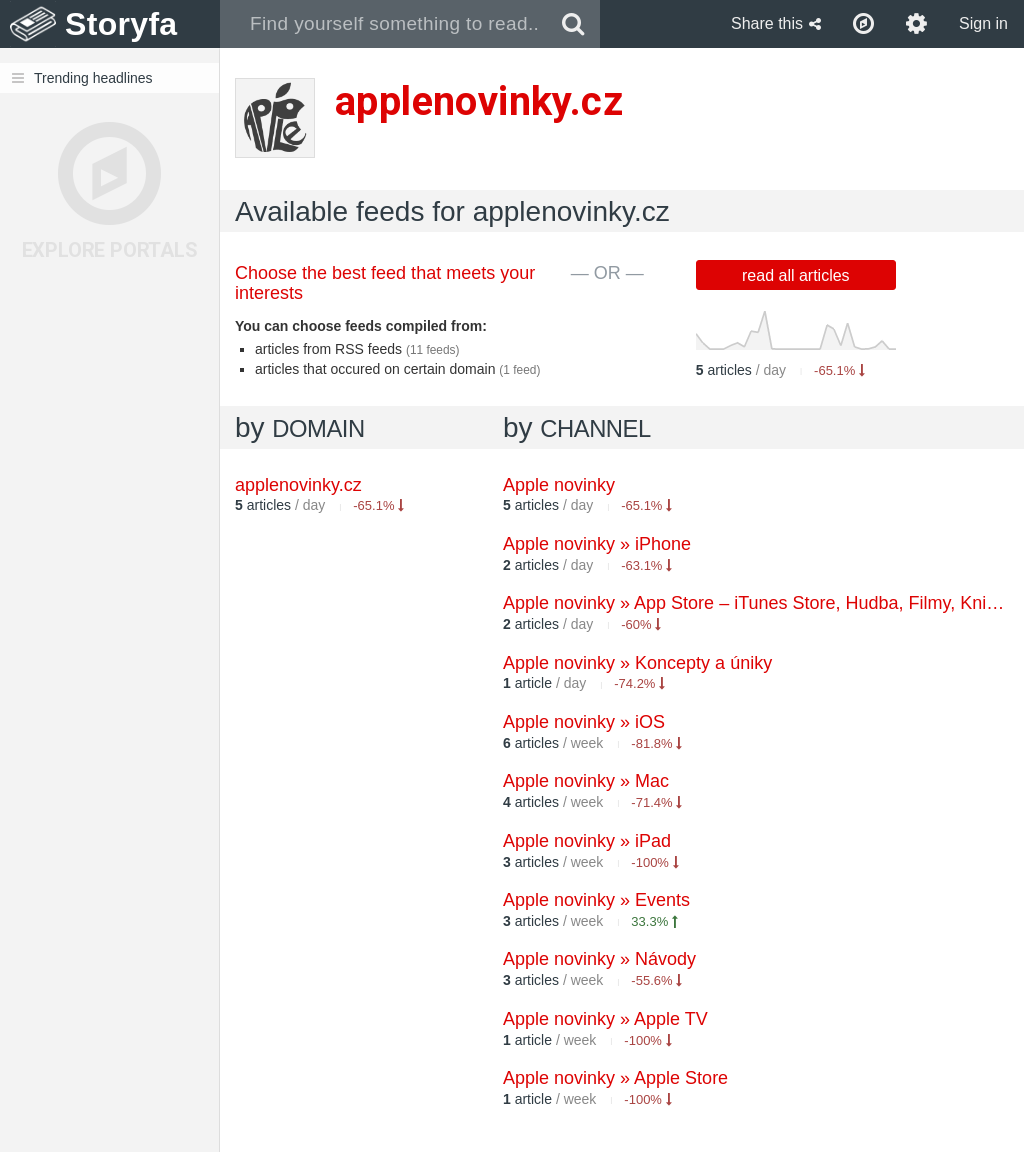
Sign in (983, 23)
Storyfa (121, 24)
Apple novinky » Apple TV (605, 1019)
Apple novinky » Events (596, 900)
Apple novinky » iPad (587, 841)
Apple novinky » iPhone (597, 544)
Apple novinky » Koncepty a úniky (637, 663)
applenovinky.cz (298, 485)
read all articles (796, 275)
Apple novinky (559, 485)
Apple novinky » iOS (584, 722)
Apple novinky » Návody (599, 959)
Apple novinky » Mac (586, 781)
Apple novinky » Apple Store (615, 1078)
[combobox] (383, 24)
